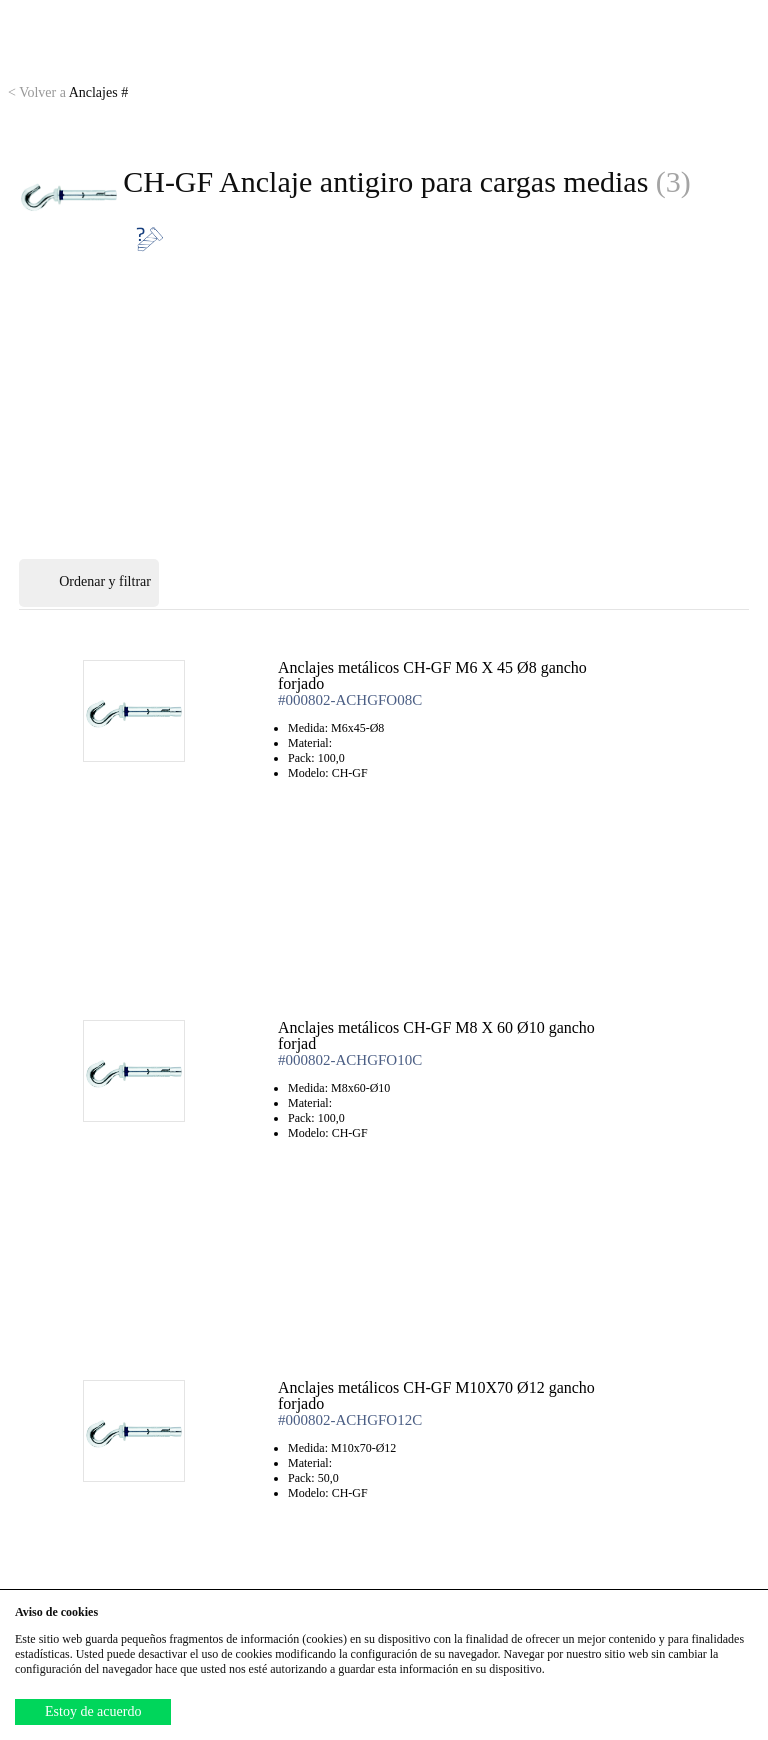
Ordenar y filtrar (89, 583)
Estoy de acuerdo (93, 1711)
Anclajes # (68, 92)
